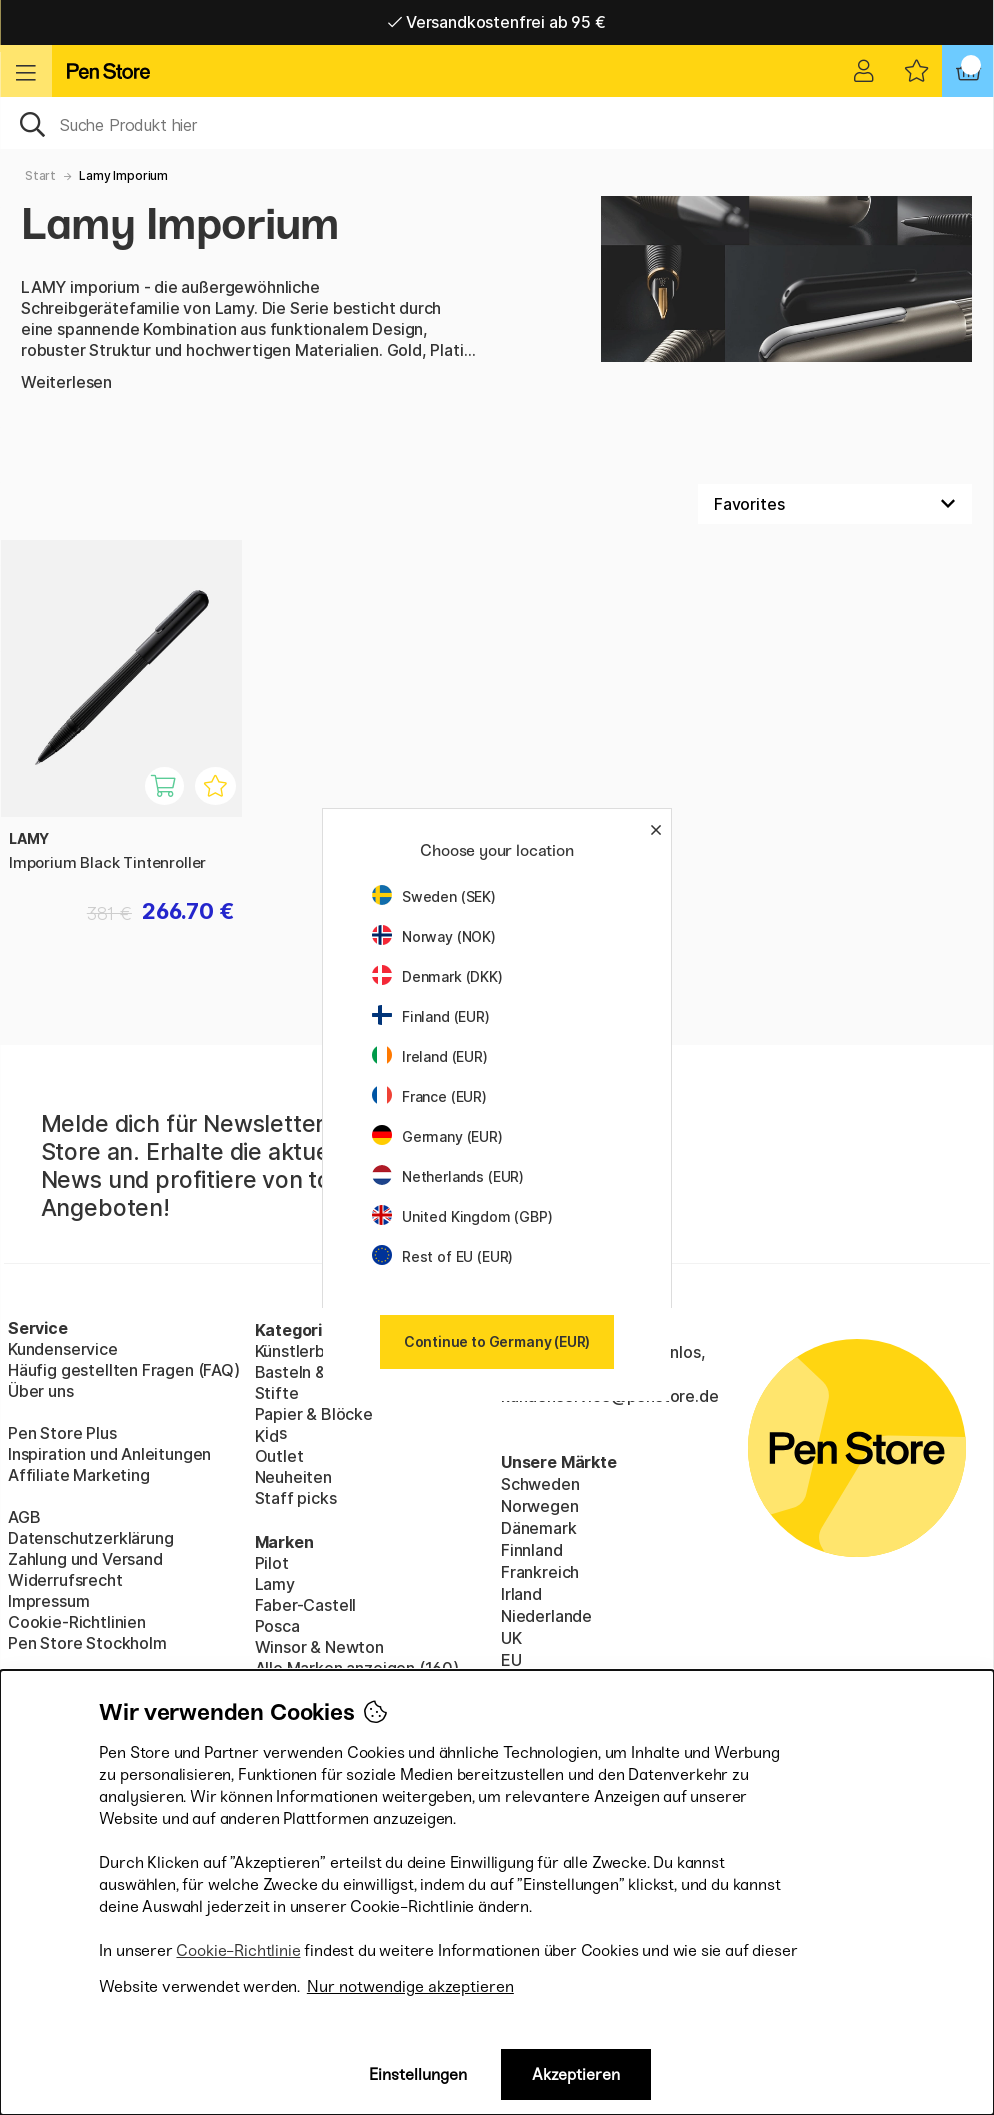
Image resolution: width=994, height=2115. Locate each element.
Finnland (532, 1550)
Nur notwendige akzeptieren (410, 1986)
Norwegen (540, 1506)
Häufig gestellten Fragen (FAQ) (124, 1370)
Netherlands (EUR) (448, 1176)
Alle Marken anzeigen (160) (357, 1668)
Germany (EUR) (437, 1136)
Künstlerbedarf (311, 1351)
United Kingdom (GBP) (462, 1216)
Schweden (540, 1484)
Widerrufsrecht (65, 1580)
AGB (24, 1517)
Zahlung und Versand (85, 1559)
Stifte (277, 1393)
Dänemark (539, 1528)
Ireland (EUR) (430, 1056)
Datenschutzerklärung (90, 1538)
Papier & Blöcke (314, 1414)
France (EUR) (429, 1096)
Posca (277, 1626)
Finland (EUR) (431, 1016)
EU (511, 1660)
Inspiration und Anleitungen (109, 1454)
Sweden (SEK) (434, 896)
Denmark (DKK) (437, 976)
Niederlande (546, 1616)
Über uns (41, 1391)
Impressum (48, 1601)
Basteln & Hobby (317, 1372)
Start (40, 175)
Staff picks (296, 1498)
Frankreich (540, 1572)
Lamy (275, 1584)
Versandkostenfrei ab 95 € (496, 22)
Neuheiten (293, 1477)
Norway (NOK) (434, 936)
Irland (521, 1594)
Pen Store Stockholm (87, 1643)
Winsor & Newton (319, 1647)
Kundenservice (63, 1349)
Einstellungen (418, 2074)
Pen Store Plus (62, 1433)
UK (511, 1638)
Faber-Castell (306, 1605)
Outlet (279, 1456)
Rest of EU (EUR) (442, 1256)
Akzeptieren (576, 2074)
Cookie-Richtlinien (77, 1622)
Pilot (272, 1563)
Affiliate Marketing (79, 1475)
